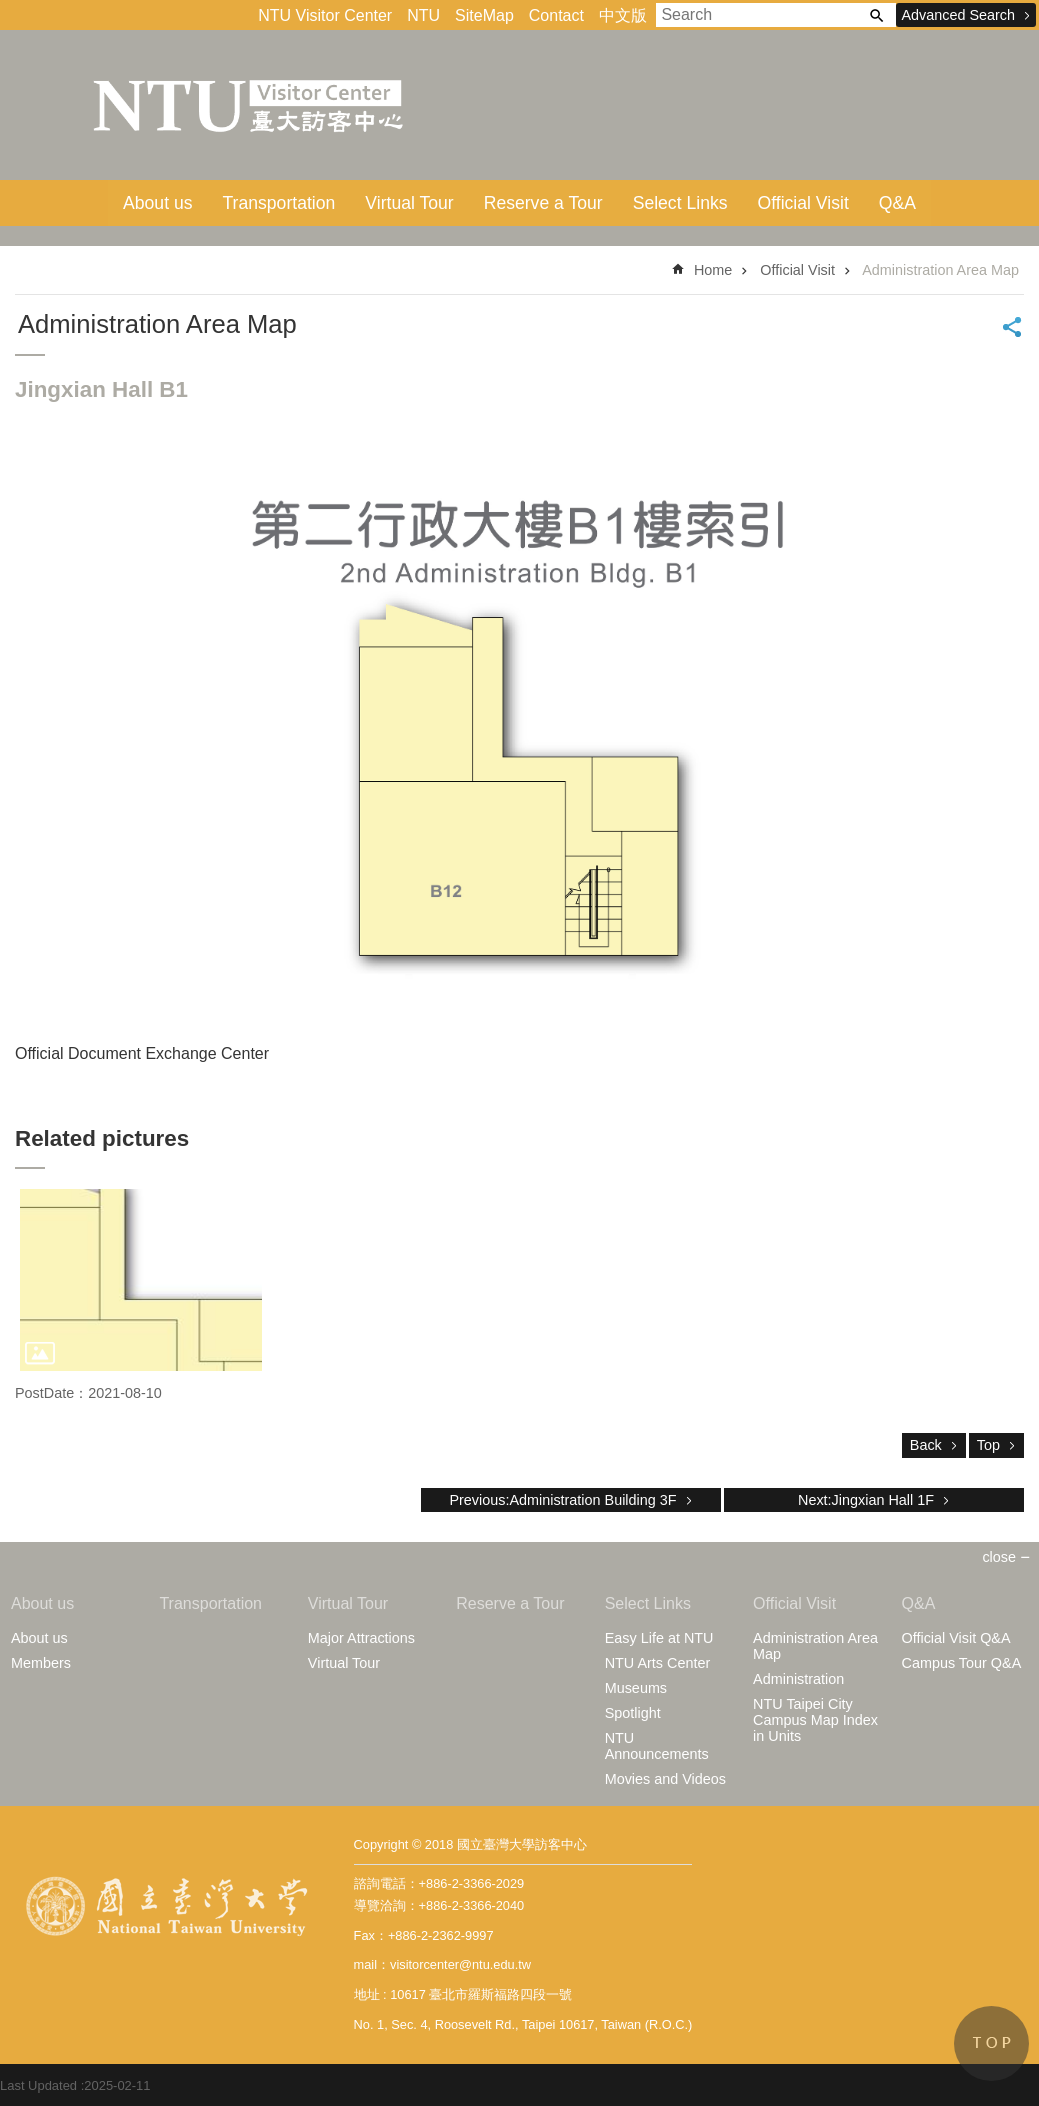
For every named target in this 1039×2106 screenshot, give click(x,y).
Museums (636, 1688)
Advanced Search (958, 15)
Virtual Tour (409, 203)
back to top (991, 2043)
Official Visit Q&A (956, 1638)
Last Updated (38, 2085)
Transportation (279, 203)
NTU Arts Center (658, 1663)
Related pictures (102, 1138)
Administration (798, 1679)
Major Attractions (361, 1638)
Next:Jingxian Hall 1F (866, 1500)
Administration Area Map (940, 270)
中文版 (623, 15)
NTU (423, 15)
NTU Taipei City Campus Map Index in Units (815, 1720)
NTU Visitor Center (325, 15)
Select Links (680, 203)
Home (713, 270)
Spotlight (633, 1713)
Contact (556, 15)
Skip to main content (10, 10)
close (999, 1557)
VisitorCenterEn (250, 105)
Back (926, 1445)
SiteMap (484, 15)
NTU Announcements (657, 1746)
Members (41, 1663)
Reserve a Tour (543, 203)
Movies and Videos (665, 1779)
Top (988, 1445)
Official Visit (803, 203)
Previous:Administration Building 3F (562, 1500)
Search (876, 15)
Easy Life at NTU (659, 1638)
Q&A (897, 203)
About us (157, 203)
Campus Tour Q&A (962, 1663)
